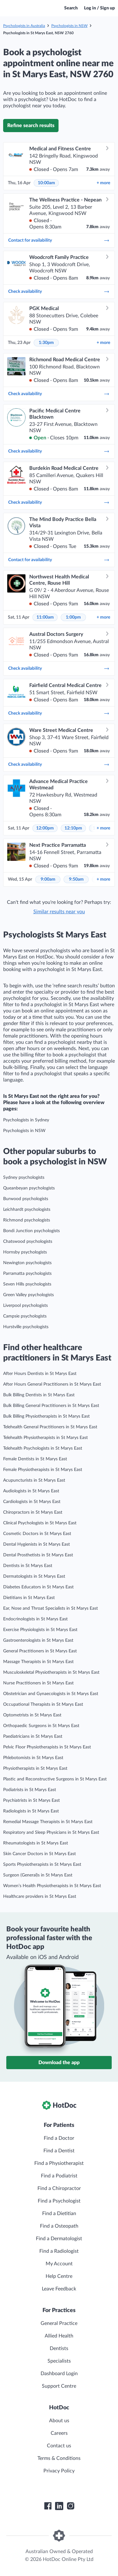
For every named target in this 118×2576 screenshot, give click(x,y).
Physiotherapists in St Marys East (35, 1768)
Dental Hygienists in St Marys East (36, 1544)
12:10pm (73, 828)
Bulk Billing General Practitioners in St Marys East (51, 1405)
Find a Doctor (59, 2138)
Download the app (59, 2062)
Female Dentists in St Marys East (35, 1459)
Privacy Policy (59, 2470)
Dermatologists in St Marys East (34, 1576)
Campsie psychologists (25, 1316)
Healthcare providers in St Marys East (39, 1896)
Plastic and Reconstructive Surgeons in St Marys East (55, 1779)
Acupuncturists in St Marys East (34, 1480)
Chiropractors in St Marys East (32, 1512)
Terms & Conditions (59, 2458)
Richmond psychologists (26, 1220)
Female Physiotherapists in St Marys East (42, 1470)
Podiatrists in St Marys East (29, 1790)
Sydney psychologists (23, 1177)
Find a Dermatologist (59, 2238)
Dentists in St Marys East (27, 1566)
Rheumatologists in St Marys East (35, 1843)
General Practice (59, 2323)
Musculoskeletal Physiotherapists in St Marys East (51, 1672)
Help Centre (59, 2276)
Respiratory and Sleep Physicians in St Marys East (51, 1832)
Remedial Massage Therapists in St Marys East (48, 1822)
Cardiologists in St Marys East (31, 1502)
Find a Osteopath (59, 2226)
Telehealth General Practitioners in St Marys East (50, 1427)
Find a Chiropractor (59, 2188)
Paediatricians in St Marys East (32, 1736)
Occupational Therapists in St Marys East (43, 1704)
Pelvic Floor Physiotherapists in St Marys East (47, 1747)
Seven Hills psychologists (27, 1284)
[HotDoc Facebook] (47, 2506)
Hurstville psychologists (25, 1327)
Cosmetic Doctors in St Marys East (37, 1534)
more (103, 183)
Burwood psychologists (25, 1199)
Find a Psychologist (59, 2200)
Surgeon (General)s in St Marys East (37, 1875)
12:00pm (45, 828)
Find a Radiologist (59, 2251)
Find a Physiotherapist (59, 2163)
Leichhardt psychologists (26, 1209)
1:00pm (73, 617)
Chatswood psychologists (27, 1241)
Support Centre (59, 2386)
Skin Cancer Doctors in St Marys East (39, 1854)
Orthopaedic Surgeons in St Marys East (41, 1726)
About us (59, 2420)
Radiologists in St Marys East (31, 1811)
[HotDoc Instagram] (70, 2506)
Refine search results (30, 125)
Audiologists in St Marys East (31, 1491)
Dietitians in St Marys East (29, 1598)
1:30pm (46, 343)
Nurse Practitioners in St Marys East (38, 1683)
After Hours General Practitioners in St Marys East (52, 1384)
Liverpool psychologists (25, 1305)
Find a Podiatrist (59, 2175)
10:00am (46, 183)
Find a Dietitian (59, 2213)
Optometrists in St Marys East (32, 1715)
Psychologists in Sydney (26, 1120)
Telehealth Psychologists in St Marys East (42, 1448)
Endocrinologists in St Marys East (35, 1619)
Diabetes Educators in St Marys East (38, 1587)
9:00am (48, 879)
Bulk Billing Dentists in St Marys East (39, 1395)
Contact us (59, 2445)
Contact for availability (59, 240)
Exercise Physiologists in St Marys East (40, 1630)
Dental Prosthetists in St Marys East (38, 1555)
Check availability (59, 291)
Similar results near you (59, 911)
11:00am (45, 617)
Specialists (59, 2361)
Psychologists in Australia (24, 26)
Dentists (59, 2348)
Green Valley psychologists (28, 1295)
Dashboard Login (59, 2373)
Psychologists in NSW (69, 26)
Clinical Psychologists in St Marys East (39, 1523)
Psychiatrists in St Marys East (31, 1800)
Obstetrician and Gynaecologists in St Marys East (50, 1694)
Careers (59, 2433)
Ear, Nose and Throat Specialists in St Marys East (50, 1608)
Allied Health (59, 2335)
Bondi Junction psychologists (31, 1231)
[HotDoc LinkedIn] (59, 2506)
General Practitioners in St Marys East (40, 1651)
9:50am (76, 879)
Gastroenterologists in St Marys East (38, 1640)
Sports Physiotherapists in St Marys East (42, 1864)
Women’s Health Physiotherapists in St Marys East (52, 1886)
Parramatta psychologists (27, 1273)
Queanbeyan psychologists (29, 1188)
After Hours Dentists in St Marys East (39, 1373)
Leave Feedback (59, 2288)
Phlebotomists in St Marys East (33, 1758)
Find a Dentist (59, 2150)
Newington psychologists (27, 1263)
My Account (59, 2263)
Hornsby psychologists (25, 1252)
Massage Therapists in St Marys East (38, 1662)
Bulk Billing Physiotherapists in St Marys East (46, 1416)
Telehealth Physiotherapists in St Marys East (45, 1438)
